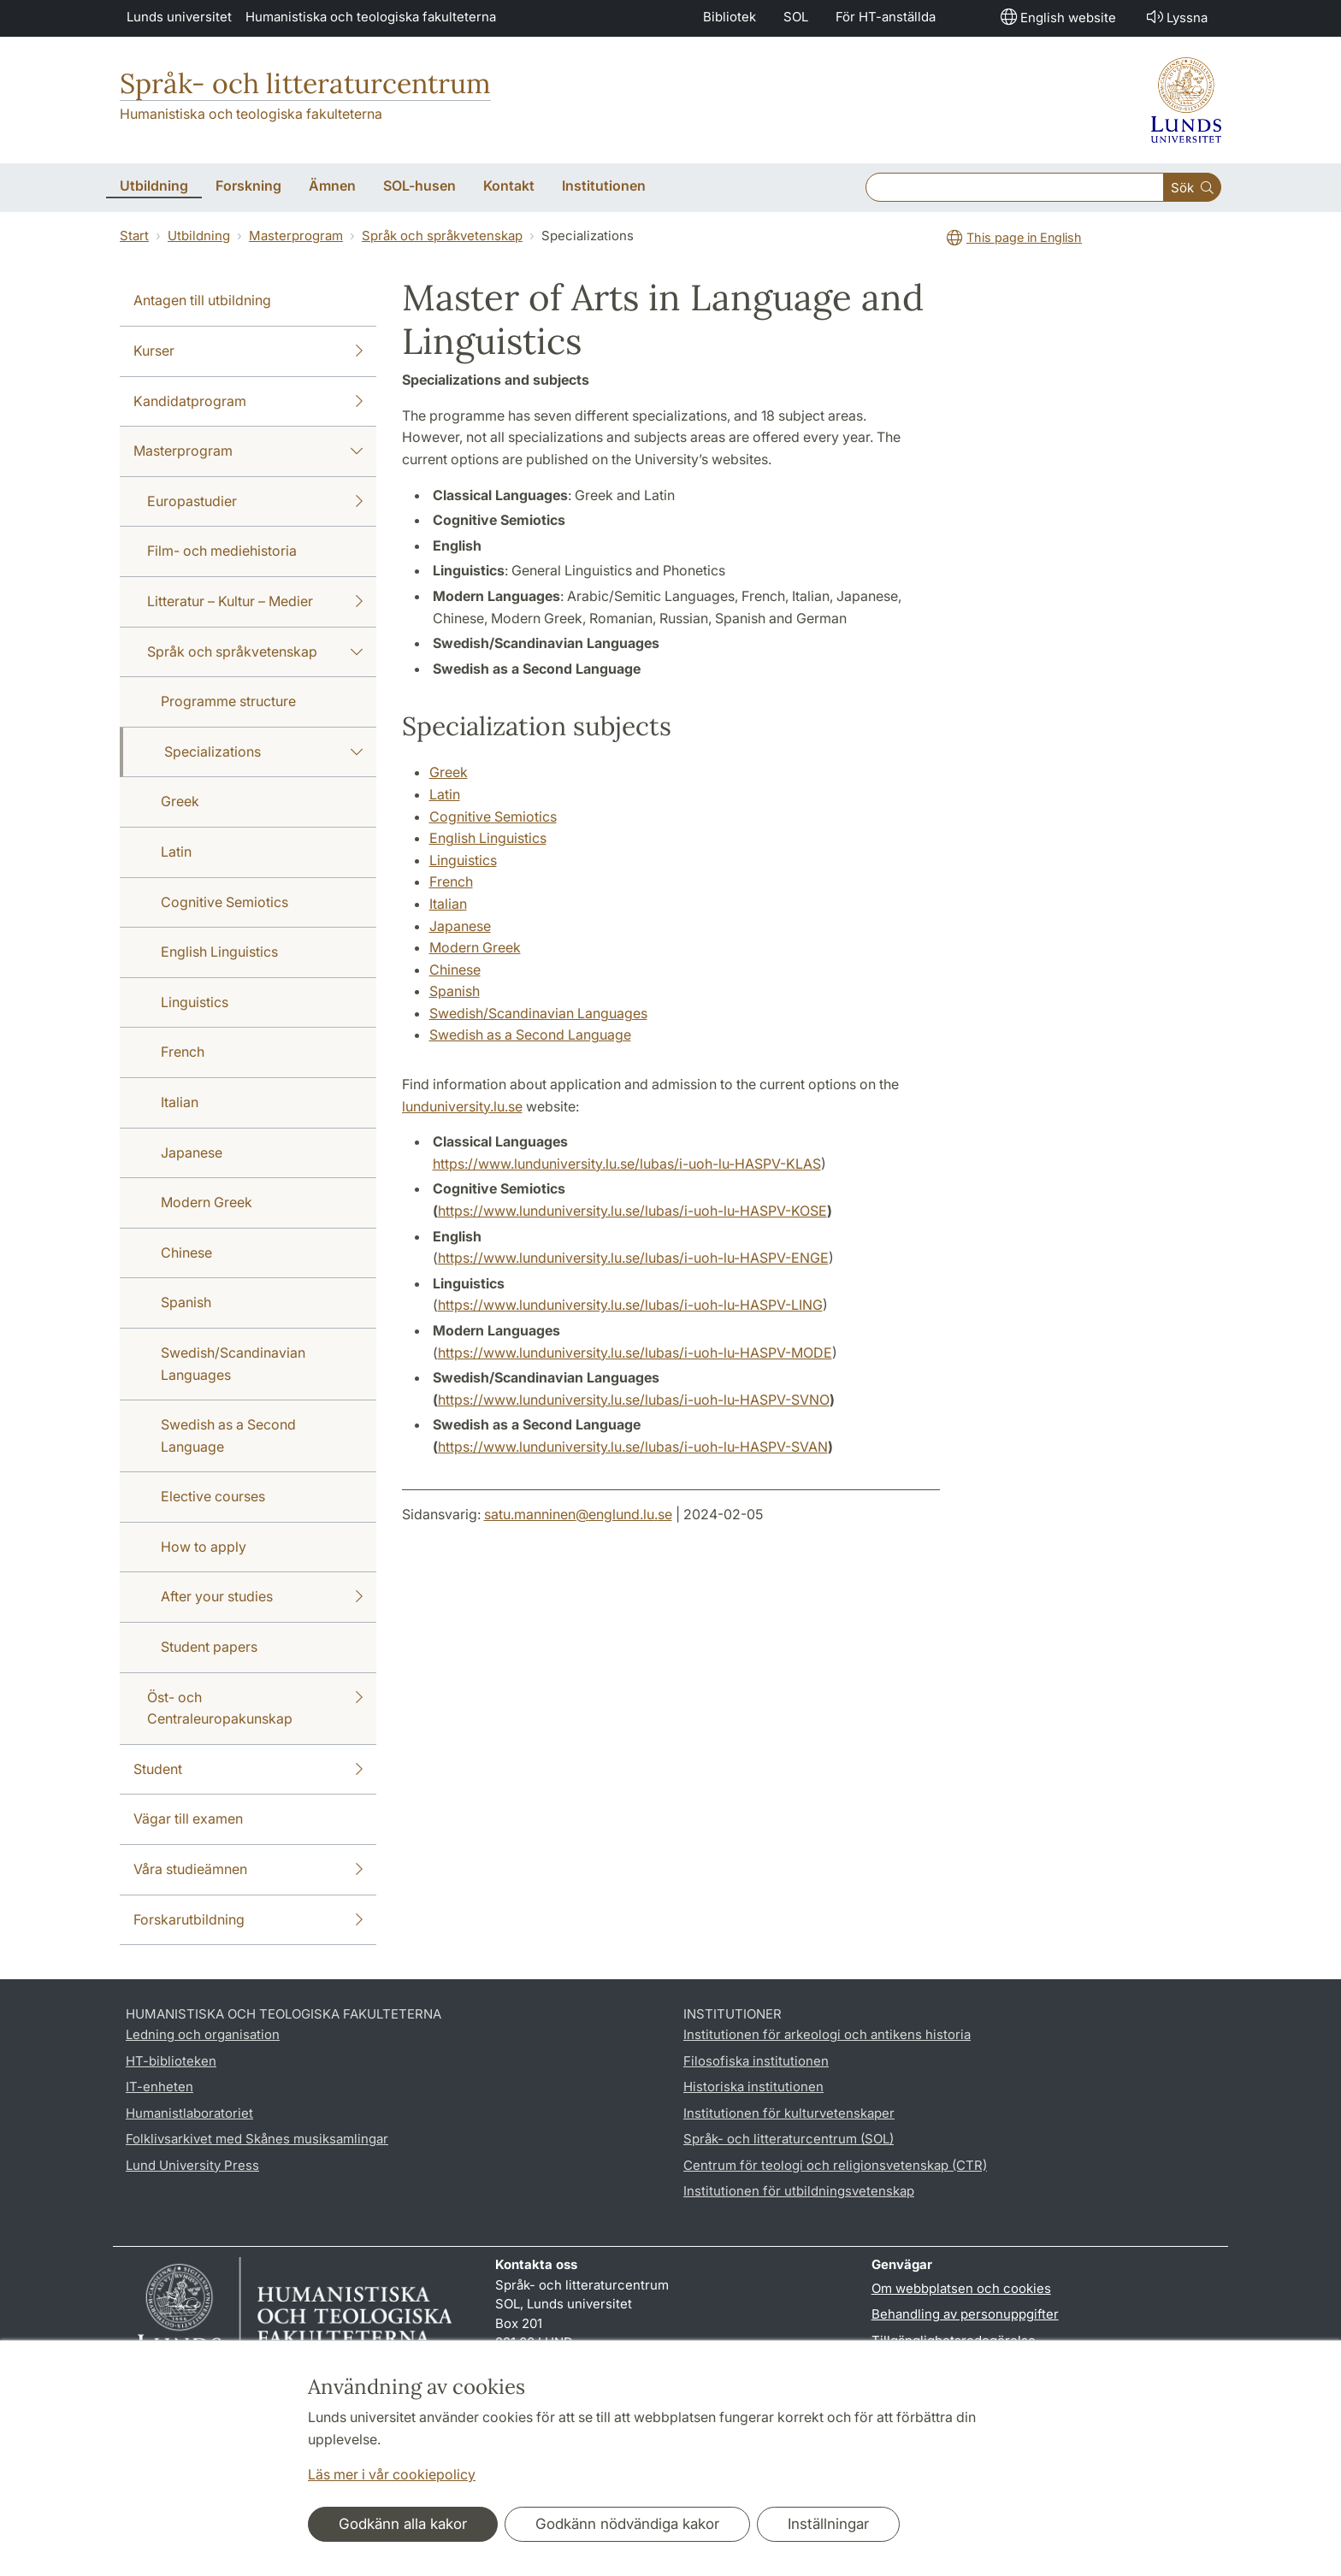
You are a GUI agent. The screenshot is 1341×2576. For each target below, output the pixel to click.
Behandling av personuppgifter (965, 2314)
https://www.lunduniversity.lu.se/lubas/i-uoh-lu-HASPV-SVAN (633, 1446)
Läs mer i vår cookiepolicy (392, 2474)
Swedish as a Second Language (228, 1435)
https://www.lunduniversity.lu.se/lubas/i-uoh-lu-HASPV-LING (630, 1304)
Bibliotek (729, 17)
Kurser (248, 351)
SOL (795, 17)
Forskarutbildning (248, 1920)
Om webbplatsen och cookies (961, 2288)
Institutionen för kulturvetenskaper (789, 2113)
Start (134, 235)
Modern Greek (206, 1202)
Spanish (186, 1302)
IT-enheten (159, 2086)
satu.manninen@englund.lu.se (578, 1514)
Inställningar (828, 2523)
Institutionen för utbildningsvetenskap (798, 2191)
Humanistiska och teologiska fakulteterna (370, 17)
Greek (180, 801)
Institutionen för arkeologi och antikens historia (827, 2034)
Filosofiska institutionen (756, 2061)
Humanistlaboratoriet (189, 2113)
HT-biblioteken (171, 2061)
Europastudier (255, 502)
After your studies (262, 1597)
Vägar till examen (188, 1818)
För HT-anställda (886, 17)
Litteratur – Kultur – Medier (255, 602)
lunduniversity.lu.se (462, 1106)
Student (248, 1770)
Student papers (209, 1646)
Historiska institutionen (753, 2086)
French (182, 1051)
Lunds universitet (179, 17)
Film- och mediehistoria (222, 550)
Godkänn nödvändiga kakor (627, 2523)
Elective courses (213, 1496)
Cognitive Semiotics (224, 902)
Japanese (191, 1152)
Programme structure (228, 701)
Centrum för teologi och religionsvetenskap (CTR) (835, 2165)
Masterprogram (296, 235)
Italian (179, 1102)
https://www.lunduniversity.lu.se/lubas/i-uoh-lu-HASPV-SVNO (634, 1399)
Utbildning (199, 235)
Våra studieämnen (248, 1870)
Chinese (186, 1252)
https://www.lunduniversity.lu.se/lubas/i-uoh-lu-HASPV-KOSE (632, 1210)
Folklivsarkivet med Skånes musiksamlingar (257, 2139)
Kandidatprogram (248, 402)
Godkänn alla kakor (403, 2523)
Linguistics (194, 1002)
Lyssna (1175, 17)
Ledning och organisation (203, 2034)
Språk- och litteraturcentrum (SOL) (788, 2139)
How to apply (203, 1546)
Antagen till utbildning (202, 300)
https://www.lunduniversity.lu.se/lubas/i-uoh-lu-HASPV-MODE (635, 1352)
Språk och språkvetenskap (442, 235)
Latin (176, 851)
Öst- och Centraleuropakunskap (255, 1707)
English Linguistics (219, 951)
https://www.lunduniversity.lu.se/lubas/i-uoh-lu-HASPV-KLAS (627, 1163)
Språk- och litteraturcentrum (305, 83)
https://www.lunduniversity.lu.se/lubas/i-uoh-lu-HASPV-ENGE (633, 1257)
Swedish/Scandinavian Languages (233, 1363)
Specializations (263, 752)
